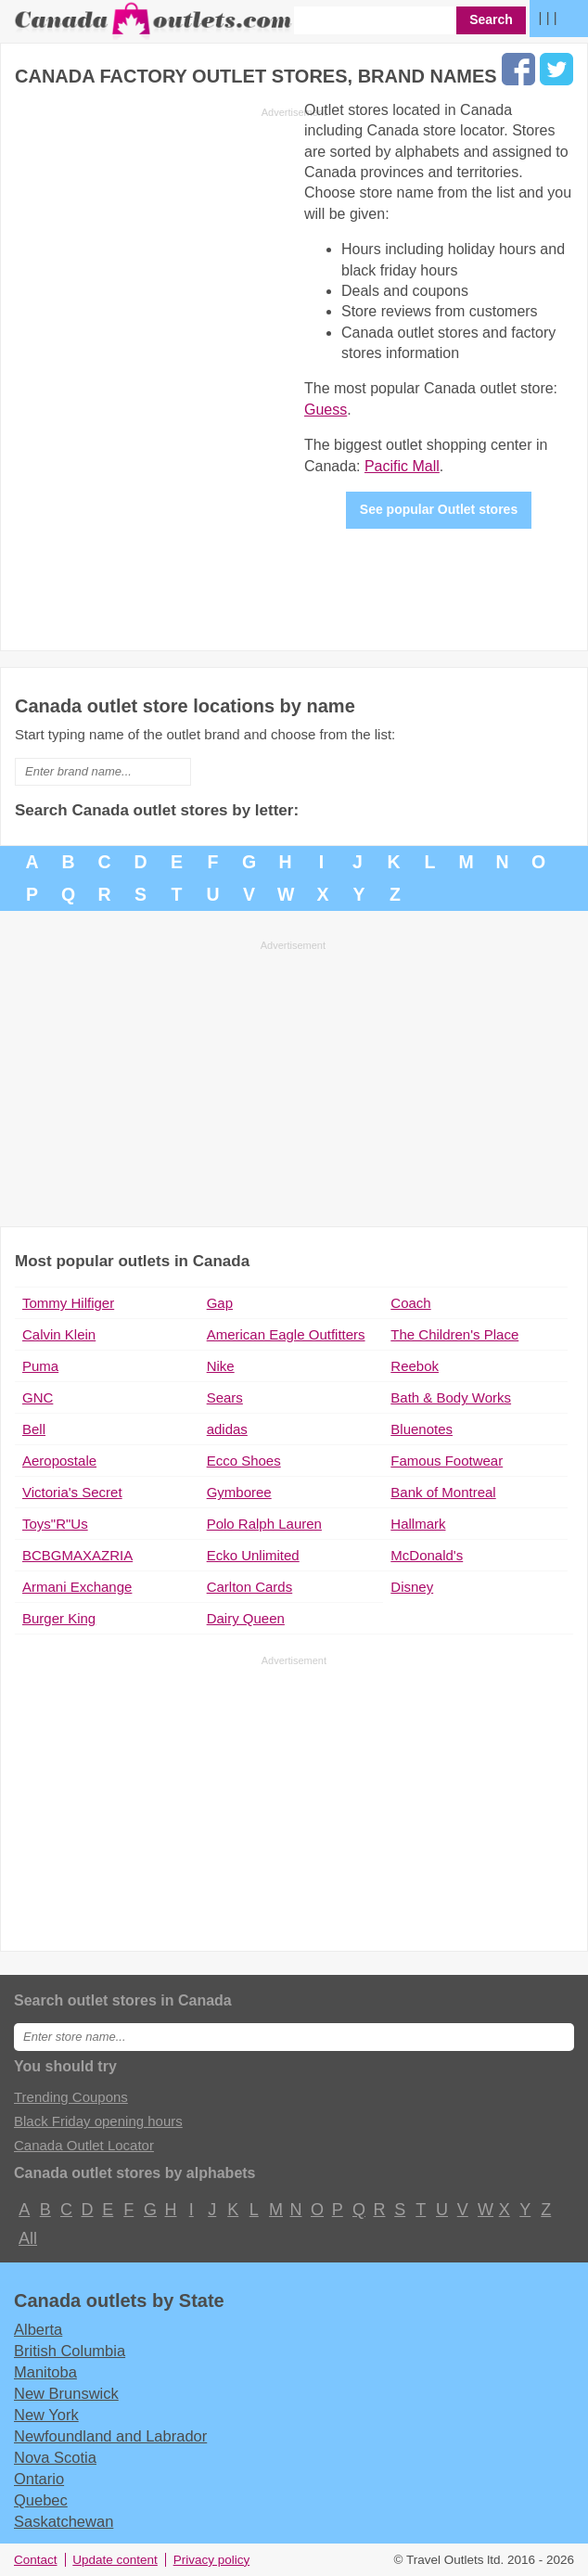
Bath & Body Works (450, 1397)
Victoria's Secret (72, 1492)
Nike (221, 1366)
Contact (36, 2560)
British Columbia (69, 2350)
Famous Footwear (446, 1460)
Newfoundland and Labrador (110, 2436)
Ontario (39, 2478)
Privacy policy (211, 2560)
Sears (225, 1397)
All (27, 2238)
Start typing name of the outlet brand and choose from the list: (205, 734)
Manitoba (45, 2372)
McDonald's (426, 1555)
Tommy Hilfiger (68, 1303)
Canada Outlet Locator (84, 2145)
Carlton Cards (250, 1587)
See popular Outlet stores (439, 509)
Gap (220, 1303)
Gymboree (239, 1492)
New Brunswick (66, 2393)
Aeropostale (59, 1460)
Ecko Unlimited (253, 1555)
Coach (410, 1303)
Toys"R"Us (55, 1524)
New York (46, 2414)
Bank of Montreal (442, 1492)
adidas (227, 1429)
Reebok (414, 1366)
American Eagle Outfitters (286, 1334)
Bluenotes (421, 1429)
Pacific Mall (402, 466)
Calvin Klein (59, 1334)
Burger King (59, 1618)
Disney (411, 1587)
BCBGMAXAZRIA (77, 1555)
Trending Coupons (71, 2097)
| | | (548, 17)
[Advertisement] (170, 373)
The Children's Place (454, 1334)
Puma (40, 1366)
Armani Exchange (77, 1587)
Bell (33, 1429)
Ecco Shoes (244, 1460)
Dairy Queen (246, 1618)
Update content (115, 2560)
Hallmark (417, 1524)
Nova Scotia (55, 2457)
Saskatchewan (63, 2521)
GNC (37, 1397)
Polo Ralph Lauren (264, 1524)
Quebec (41, 2500)
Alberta (38, 2329)
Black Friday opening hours (98, 2121)
